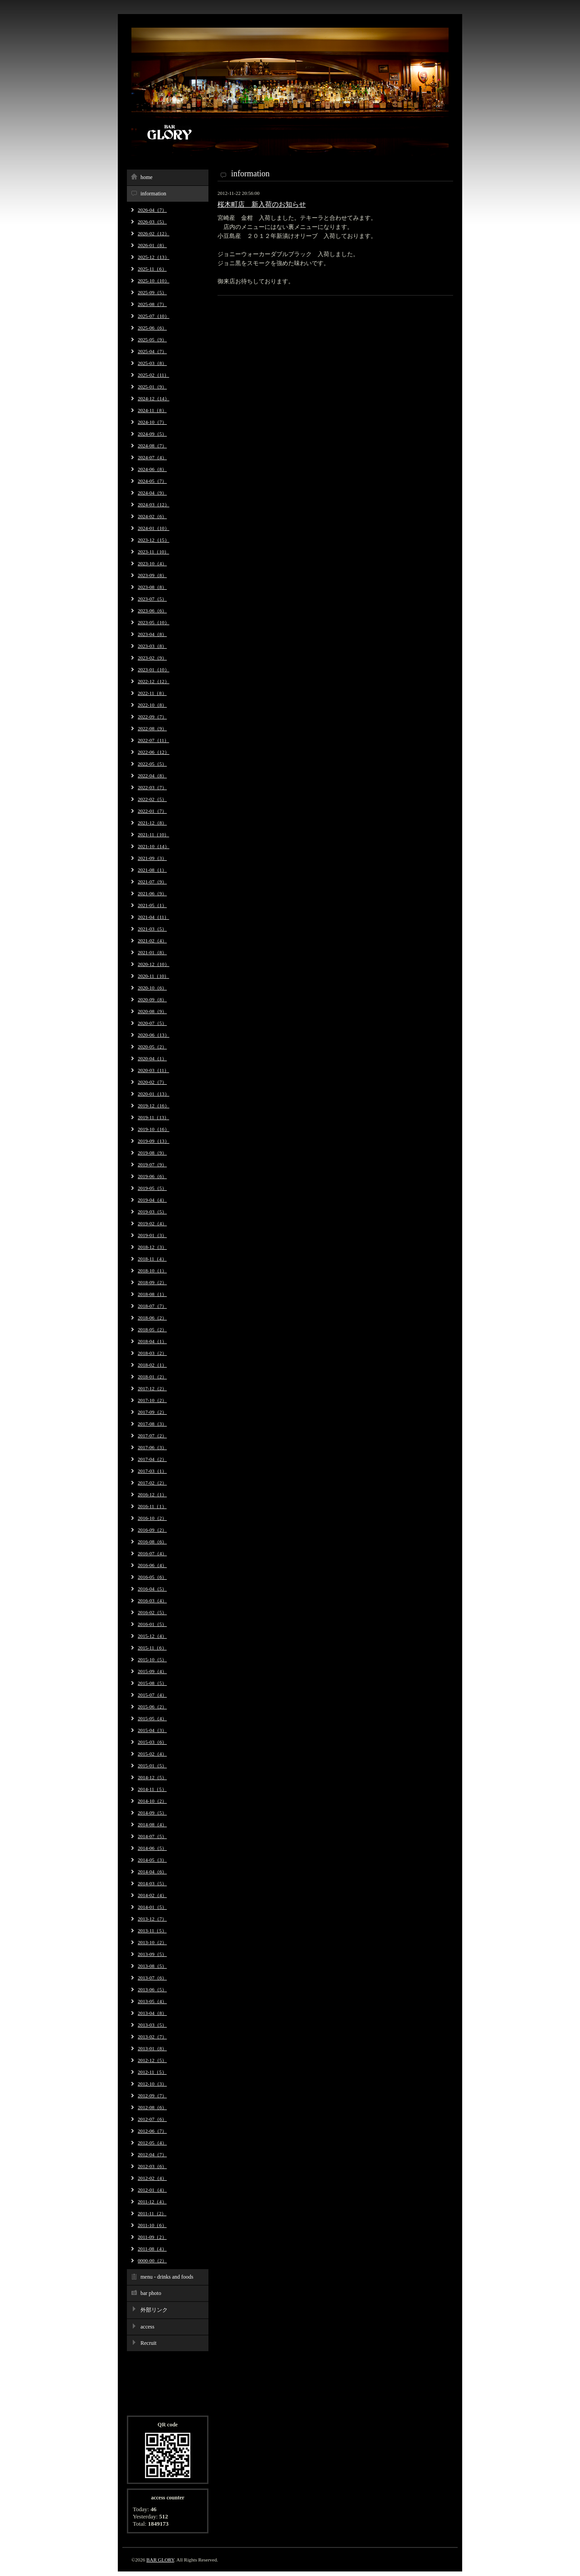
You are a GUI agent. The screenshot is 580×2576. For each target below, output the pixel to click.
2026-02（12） (153, 233)
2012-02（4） (152, 2178)
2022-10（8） (152, 705)
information (153, 193)
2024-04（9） (152, 492)
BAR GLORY (160, 2559)
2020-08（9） (152, 1011)
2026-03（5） (152, 221)
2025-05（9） (152, 339)
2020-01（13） (153, 1093)
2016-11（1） (152, 1506)
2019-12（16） (153, 1105)
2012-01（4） (152, 2190)
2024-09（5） (152, 434)
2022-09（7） (152, 716)
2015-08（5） (152, 1683)
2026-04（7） (152, 210)
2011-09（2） (152, 2237)
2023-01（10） (153, 669)
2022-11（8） (152, 693)
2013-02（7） (152, 2036)
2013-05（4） (152, 2001)
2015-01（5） (152, 1765)
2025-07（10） (153, 316)
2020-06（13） (153, 1035)
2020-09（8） (152, 999)
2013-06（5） (152, 1989)
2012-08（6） (152, 2107)
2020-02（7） (152, 1082)
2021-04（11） (153, 917)
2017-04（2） (152, 1459)
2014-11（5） (152, 1789)
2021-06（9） (152, 893)
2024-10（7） (152, 422)
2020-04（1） (152, 1058)
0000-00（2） (152, 2260)
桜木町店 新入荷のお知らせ (262, 204)
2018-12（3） (152, 1247)
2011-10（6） (152, 2225)
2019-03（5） (152, 1211)
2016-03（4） (152, 1600)
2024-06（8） (152, 469)
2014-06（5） (152, 1848)
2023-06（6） (152, 610)
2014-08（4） (152, 1824)
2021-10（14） (153, 846)
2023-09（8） (152, 575)
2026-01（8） (152, 245)
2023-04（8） (152, 634)
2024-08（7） (152, 445)
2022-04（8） (152, 775)
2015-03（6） (152, 1742)
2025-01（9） (152, 386)
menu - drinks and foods (166, 2277)
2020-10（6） (152, 987)
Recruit (148, 2343)
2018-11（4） (152, 1258)
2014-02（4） (152, 1895)
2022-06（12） (153, 752)
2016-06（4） (152, 1565)
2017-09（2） (152, 1412)
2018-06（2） (152, 1317)
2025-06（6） (152, 327)
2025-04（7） (152, 351)
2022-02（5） (152, 799)
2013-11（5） (152, 1930)
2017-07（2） (152, 1435)
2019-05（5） (152, 1188)
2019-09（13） (153, 1141)
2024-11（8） (152, 410)
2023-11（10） (153, 551)
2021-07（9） (152, 881)
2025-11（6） (152, 269)
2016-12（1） (152, 1494)
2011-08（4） (152, 2248)
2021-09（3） (152, 858)
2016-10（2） (152, 1518)
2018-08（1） (152, 1294)
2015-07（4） (152, 1695)
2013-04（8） (152, 2013)
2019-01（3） (152, 1235)
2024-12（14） (153, 398)
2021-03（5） (152, 928)
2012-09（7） (152, 2095)
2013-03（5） (152, 2025)
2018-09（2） (152, 1282)
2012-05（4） (152, 2142)
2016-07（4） (152, 1553)
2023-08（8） (152, 587)
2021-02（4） (152, 940)
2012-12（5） (152, 2060)
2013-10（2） (152, 1942)
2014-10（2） (152, 1801)
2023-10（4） (152, 563)
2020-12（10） (153, 964)
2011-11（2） (152, 2213)
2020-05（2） (152, 1046)
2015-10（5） (152, 1659)
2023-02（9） (152, 657)
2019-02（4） (152, 1223)
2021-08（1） (152, 870)
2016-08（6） (152, 1541)
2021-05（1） (152, 905)
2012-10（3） (152, 2083)
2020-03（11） (153, 1070)
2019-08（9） (152, 1152)
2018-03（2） (152, 1353)
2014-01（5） (152, 1907)
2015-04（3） (152, 1730)
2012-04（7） (152, 2154)
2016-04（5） (152, 1588)
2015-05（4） (152, 1718)
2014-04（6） (152, 1871)
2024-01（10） (153, 528)
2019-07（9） (152, 1164)
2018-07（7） (152, 1306)
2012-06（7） (152, 2131)
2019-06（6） (152, 1176)
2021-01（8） (152, 952)
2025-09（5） (152, 292)
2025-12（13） (153, 257)
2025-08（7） (152, 304)
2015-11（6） (152, 1647)
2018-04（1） (152, 1341)
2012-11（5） (152, 2072)
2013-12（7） (152, 1918)
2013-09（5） (152, 1954)
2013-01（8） (152, 2048)
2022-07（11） (153, 740)
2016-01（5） (152, 1624)
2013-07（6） (152, 1977)
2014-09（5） (152, 1812)
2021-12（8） (152, 822)
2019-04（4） (152, 1200)
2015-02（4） (152, 1753)
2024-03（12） (153, 504)
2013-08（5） (152, 1966)
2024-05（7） (152, 481)
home (146, 177)
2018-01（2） (152, 1376)
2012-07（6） (152, 2119)
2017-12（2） (152, 1388)
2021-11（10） (153, 834)
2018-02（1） (152, 1365)
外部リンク (154, 2310)
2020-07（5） (152, 1023)
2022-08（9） (152, 728)
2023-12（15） (153, 540)
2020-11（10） (153, 976)
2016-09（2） (152, 1530)
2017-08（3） (152, 1423)
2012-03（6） (152, 2166)
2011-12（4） (152, 2201)
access (147, 2327)
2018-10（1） (152, 1270)
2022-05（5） (152, 763)
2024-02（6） (152, 516)
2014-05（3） (152, 1860)
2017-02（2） (152, 1482)
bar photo (150, 2293)
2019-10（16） (153, 1129)
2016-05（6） (152, 1577)
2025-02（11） (153, 375)
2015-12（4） (152, 1636)
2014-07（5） (152, 1836)
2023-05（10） (153, 622)
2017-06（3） (152, 1447)
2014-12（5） (152, 1777)
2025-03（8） (152, 363)
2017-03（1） (152, 1471)
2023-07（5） (152, 599)
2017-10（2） (152, 1400)
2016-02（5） (152, 1612)
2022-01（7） (152, 811)
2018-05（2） (152, 1329)
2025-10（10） (153, 280)
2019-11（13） (153, 1117)
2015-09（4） (152, 1671)
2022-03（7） (152, 787)
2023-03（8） (152, 646)
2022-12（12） (153, 681)
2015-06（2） (152, 1706)
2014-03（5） (152, 1883)
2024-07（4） (152, 457)
